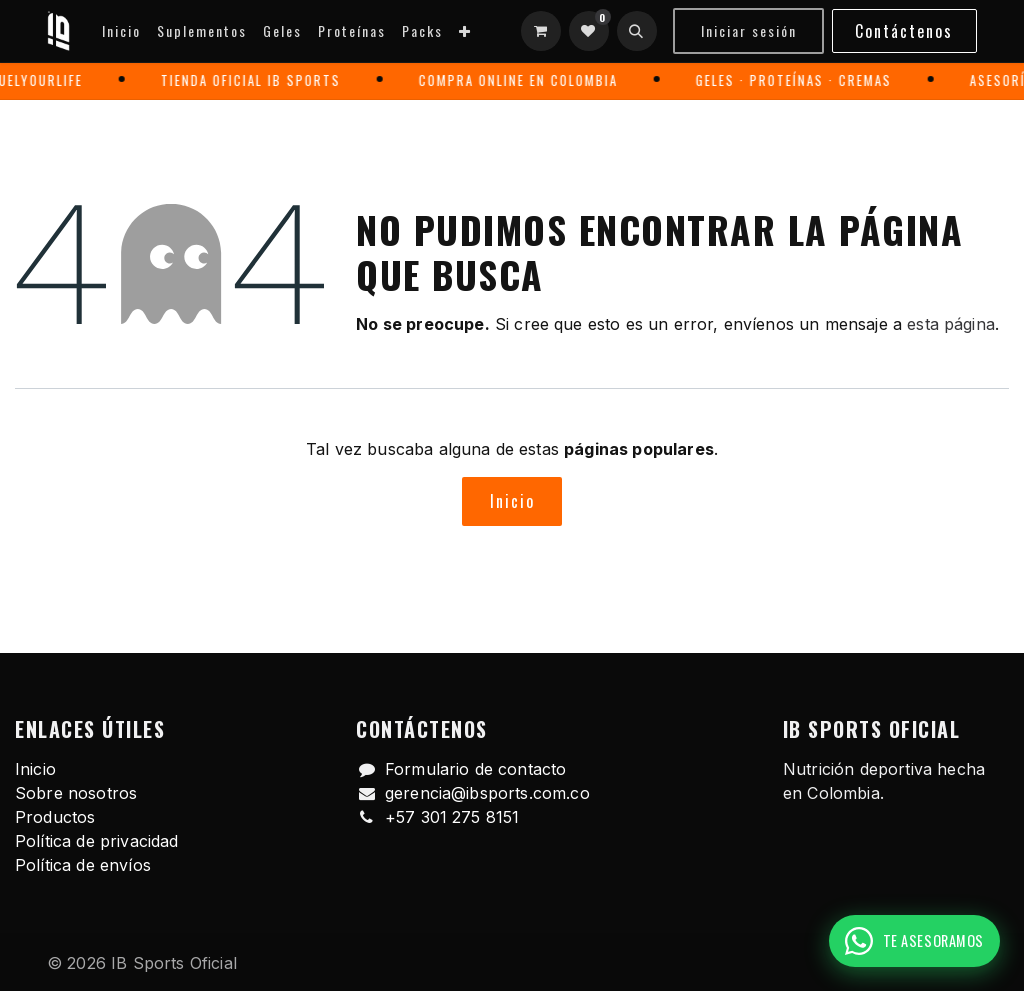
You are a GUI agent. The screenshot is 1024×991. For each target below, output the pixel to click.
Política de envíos (83, 865)
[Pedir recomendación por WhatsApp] (915, 941)
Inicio (512, 501)
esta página (951, 324)
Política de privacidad (97, 841)
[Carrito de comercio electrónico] (541, 31)
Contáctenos (905, 31)
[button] (637, 31)
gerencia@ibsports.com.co (487, 793)
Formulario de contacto (476, 769)
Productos (55, 817)
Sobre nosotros (76, 793)
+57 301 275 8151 (452, 817)
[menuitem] (121, 30)
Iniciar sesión (749, 30)
